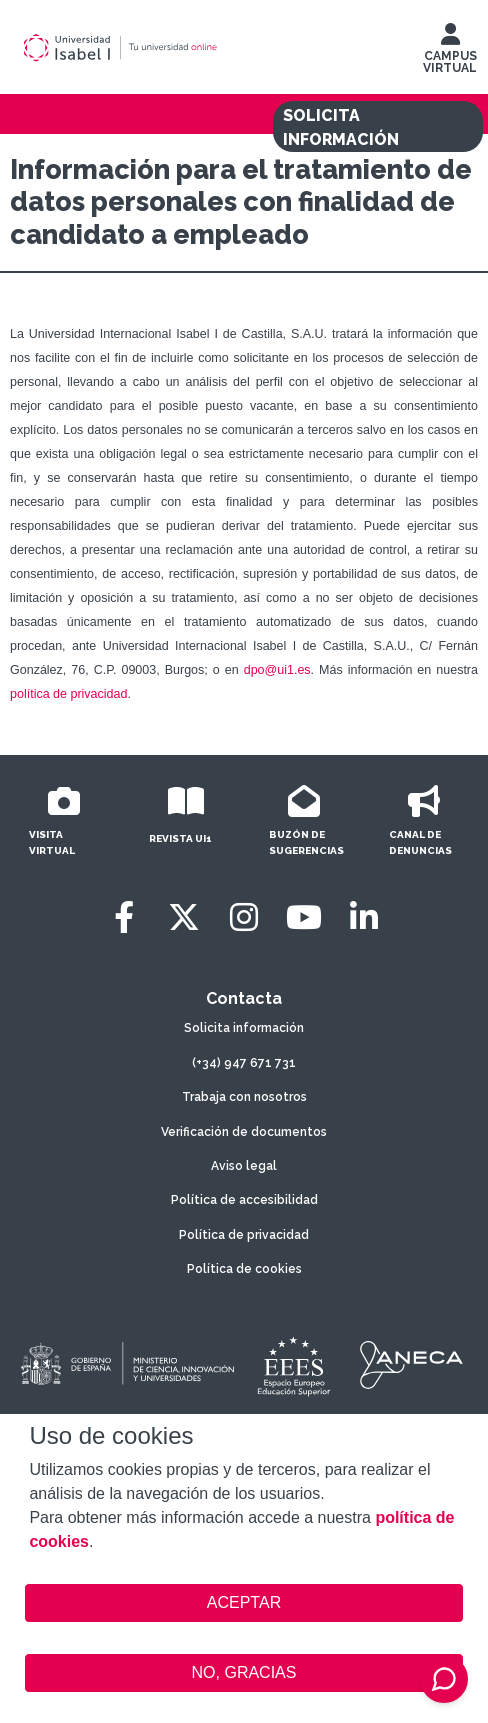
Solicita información (244, 1028)
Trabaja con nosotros (244, 1097)
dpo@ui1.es (277, 670)
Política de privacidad (244, 1235)
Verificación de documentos (244, 1132)
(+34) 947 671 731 (244, 1063)
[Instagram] (244, 917)
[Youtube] (304, 917)
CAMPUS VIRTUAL (450, 53)
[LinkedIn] (364, 917)
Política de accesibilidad (244, 1200)
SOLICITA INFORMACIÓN (341, 127)
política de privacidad (68, 694)
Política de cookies (244, 1269)
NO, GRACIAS (244, 1672)
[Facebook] (124, 917)
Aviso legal (244, 1166)
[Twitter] (184, 917)
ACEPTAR (243, 1603)
